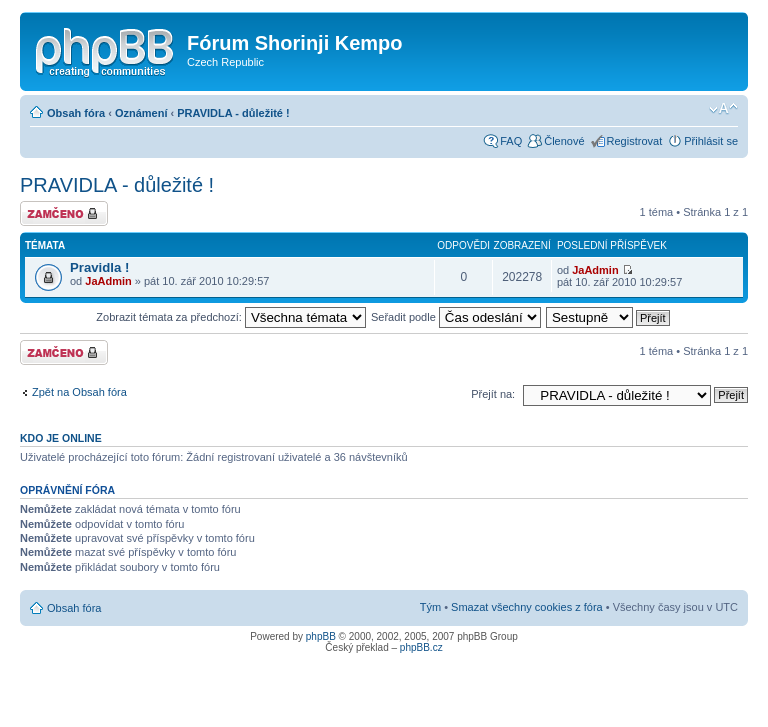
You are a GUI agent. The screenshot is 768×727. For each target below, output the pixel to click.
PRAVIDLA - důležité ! (233, 113)
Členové (564, 141)
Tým (430, 607)
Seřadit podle (456, 317)
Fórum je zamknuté (64, 213)
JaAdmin (108, 281)
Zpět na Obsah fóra (79, 392)
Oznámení (141, 113)
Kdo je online (61, 438)
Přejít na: (493, 394)
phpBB (321, 636)
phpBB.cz (421, 647)
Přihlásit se (711, 141)
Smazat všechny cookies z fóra (527, 607)
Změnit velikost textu (723, 109)
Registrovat (635, 141)
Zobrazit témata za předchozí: (231, 317)
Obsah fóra (76, 113)
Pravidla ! (99, 267)
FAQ (511, 141)
